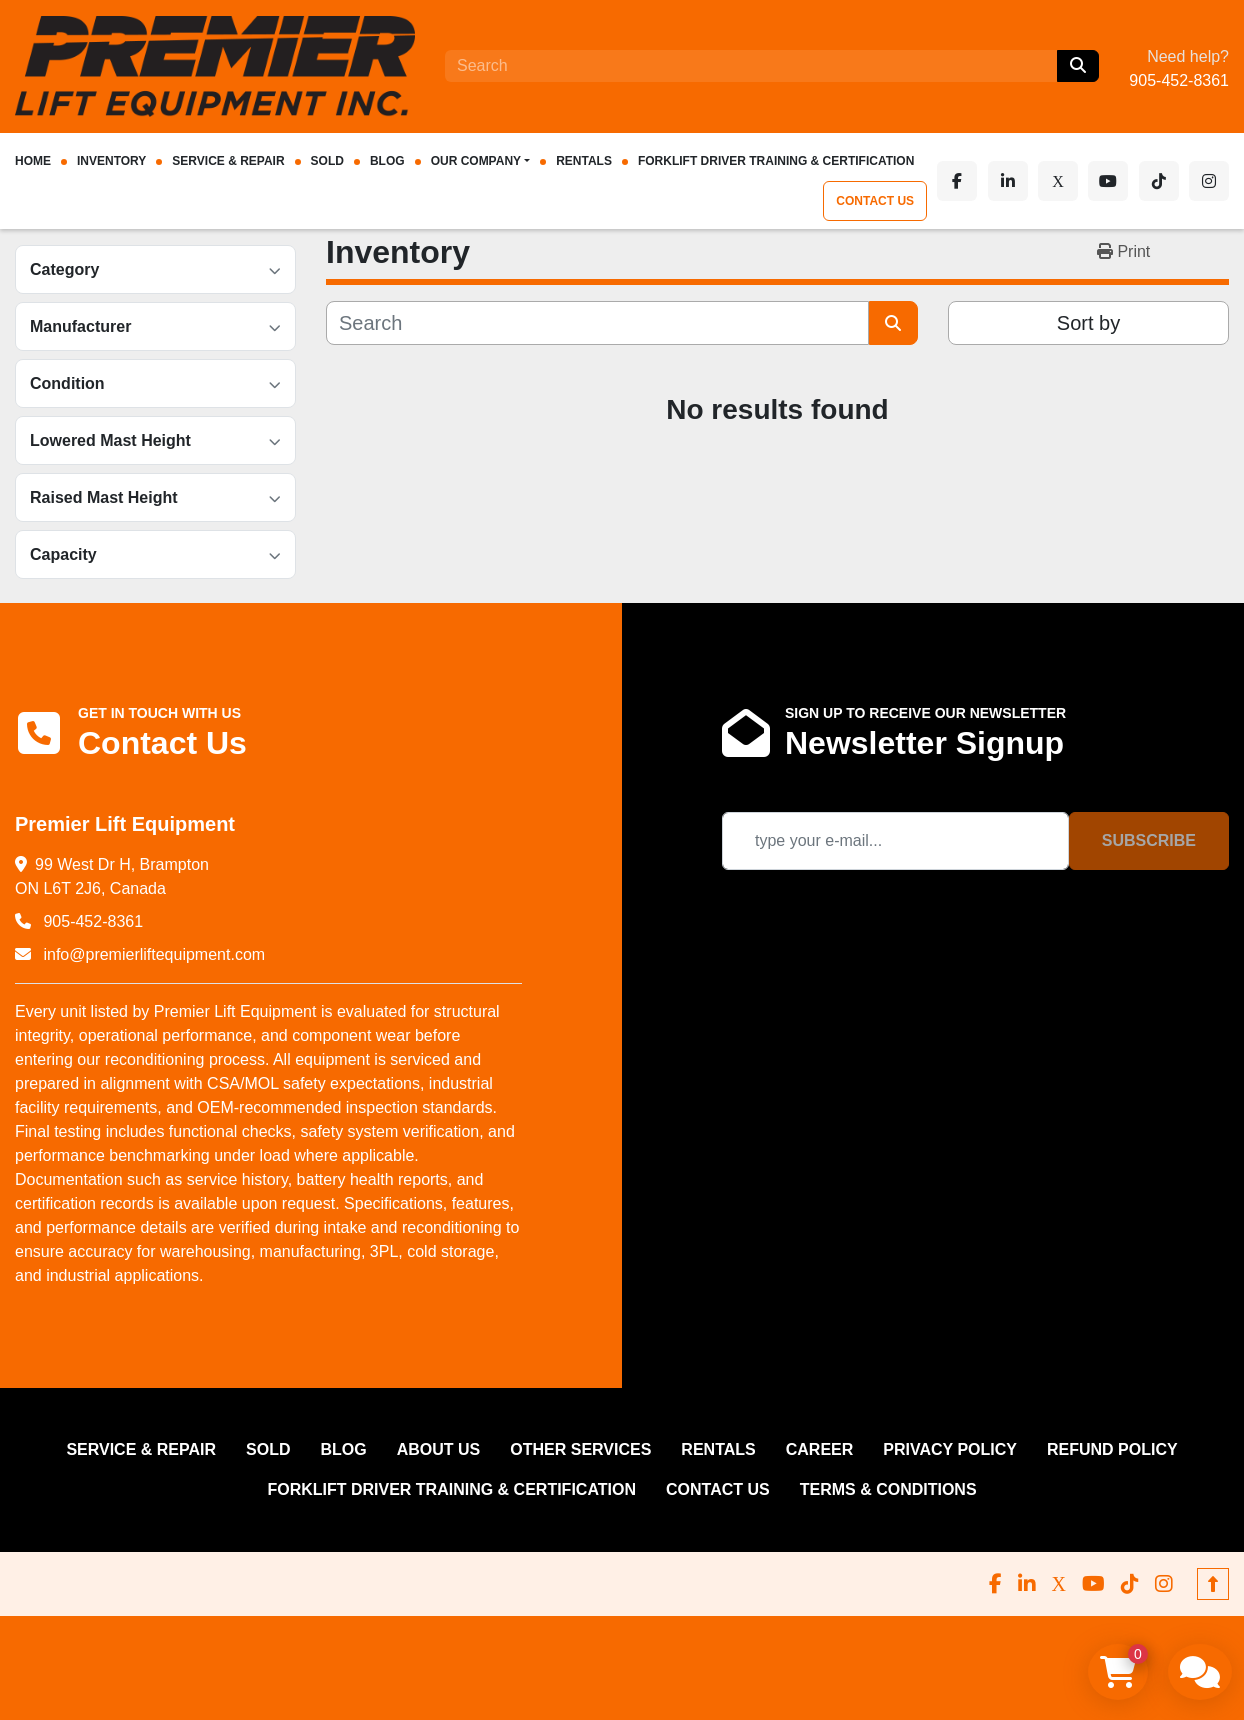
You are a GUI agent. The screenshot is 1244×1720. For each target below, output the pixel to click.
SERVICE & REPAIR (228, 161)
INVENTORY (111, 161)
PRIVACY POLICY (950, 1449)
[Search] (751, 66)
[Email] (895, 841)
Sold (327, 161)
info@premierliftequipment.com (152, 954)
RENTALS (584, 161)
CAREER (820, 1449)
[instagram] (1209, 181)
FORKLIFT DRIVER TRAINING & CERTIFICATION (776, 161)
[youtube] (1113, 181)
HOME (33, 161)
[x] (1065, 181)
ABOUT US (439, 1449)
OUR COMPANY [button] (476, 161)
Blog (387, 161)
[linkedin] (1017, 181)
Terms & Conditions (888, 1489)
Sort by (1088, 323)
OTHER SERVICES (580, 1449)
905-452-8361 (1179, 80)
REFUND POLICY (1112, 1449)
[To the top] (1213, 1584)
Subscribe (1149, 840)
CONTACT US (889, 201)
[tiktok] (1161, 181)
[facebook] (969, 181)
